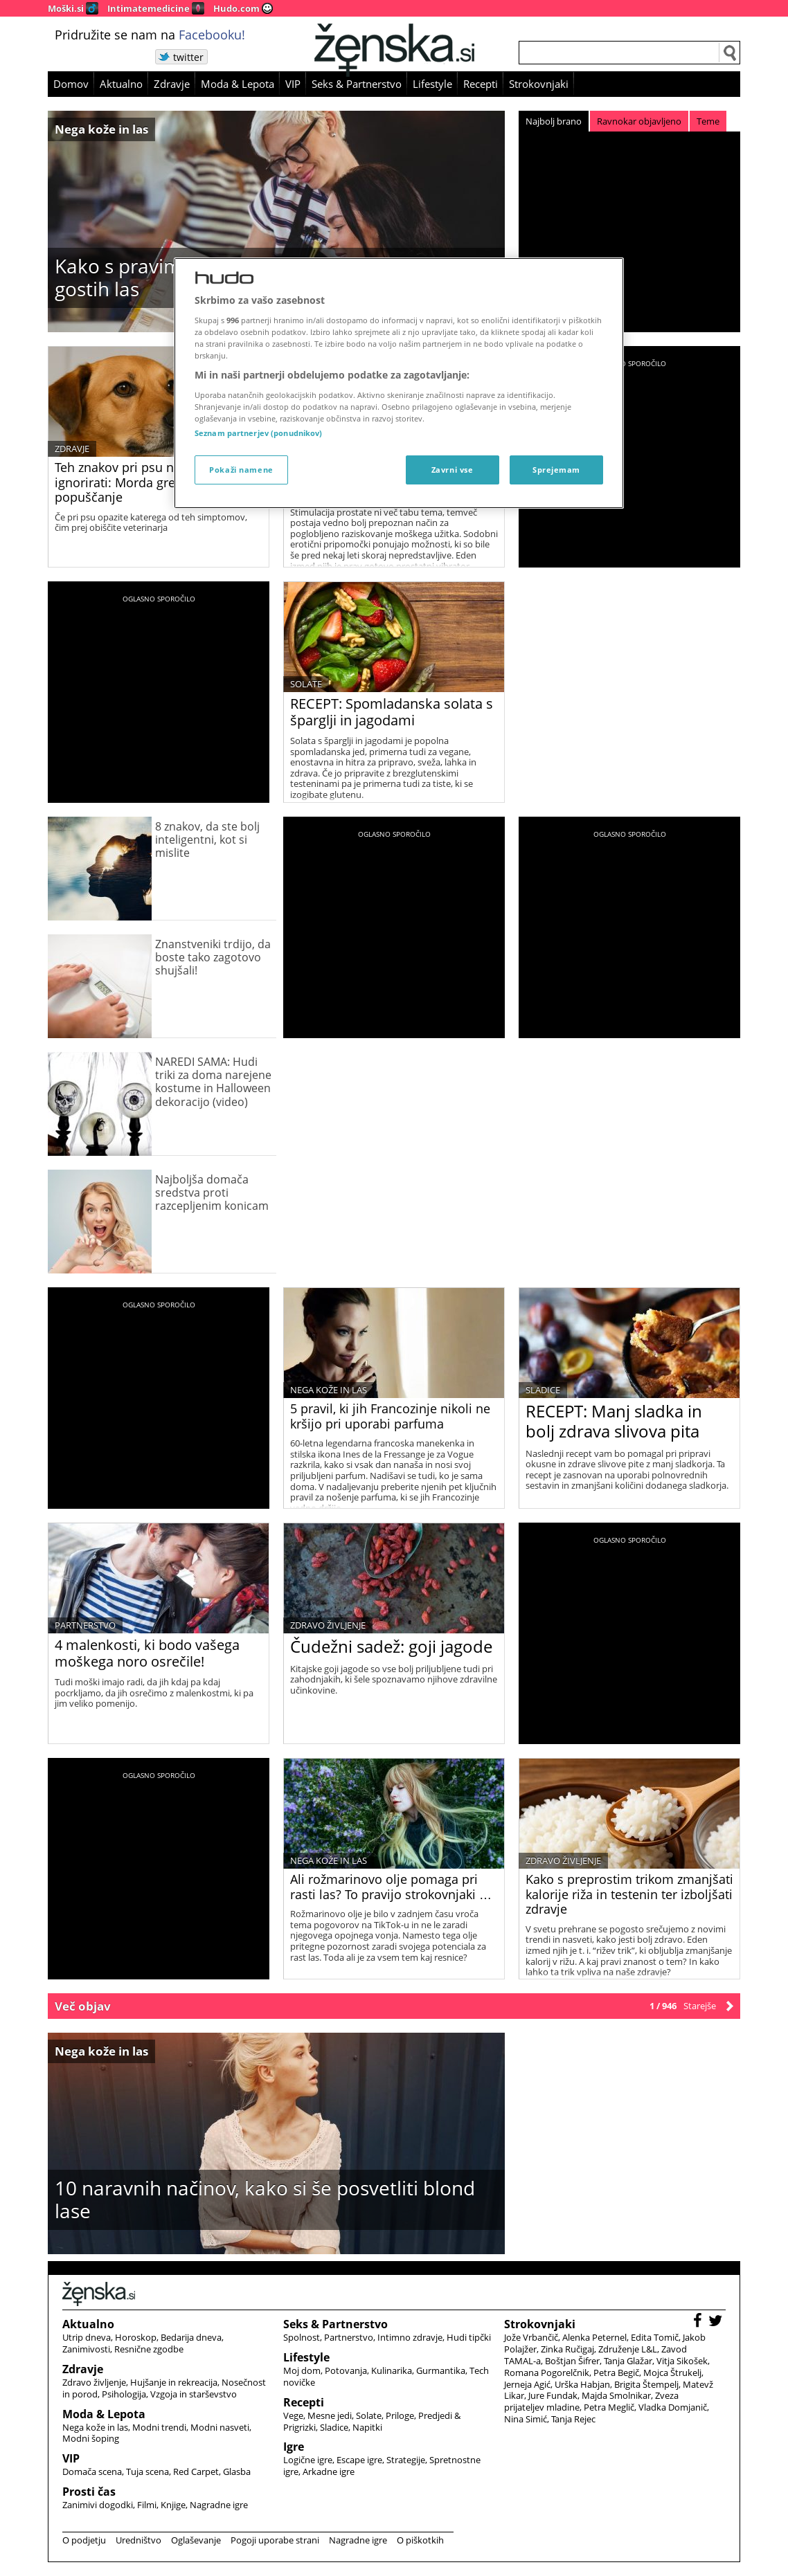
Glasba (237, 2471)
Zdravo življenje (328, 1625)
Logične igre (307, 2459)
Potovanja (346, 2370)
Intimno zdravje (409, 2337)
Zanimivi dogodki (97, 2504)
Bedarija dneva (191, 2337)
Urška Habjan (582, 2384)
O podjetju (84, 2540)
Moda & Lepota (237, 84)
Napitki (367, 2427)
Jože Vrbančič (531, 2337)
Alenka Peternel (594, 2337)
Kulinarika (391, 2370)
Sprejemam (556, 469)
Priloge (400, 2415)
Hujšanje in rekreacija (173, 2382)
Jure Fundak (552, 2395)
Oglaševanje (196, 2540)
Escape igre (359, 2459)
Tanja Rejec (573, 2419)
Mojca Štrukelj (672, 2372)
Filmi (146, 2504)
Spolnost (301, 2337)
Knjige (173, 2504)
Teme (708, 121)
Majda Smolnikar (616, 2395)
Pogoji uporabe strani (275, 2540)
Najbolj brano (554, 121)
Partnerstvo (85, 1625)
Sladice (543, 1390)
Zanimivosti (86, 2349)
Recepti (480, 84)
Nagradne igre (219, 2504)
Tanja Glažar (628, 2361)
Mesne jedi (329, 2415)
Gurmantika (440, 2370)
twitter (188, 57)
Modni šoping (90, 2438)
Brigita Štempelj (646, 2384)
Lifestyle (432, 84)
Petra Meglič (609, 2407)
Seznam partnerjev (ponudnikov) (258, 433)
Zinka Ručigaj (567, 2349)
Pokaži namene (241, 469)
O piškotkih (420, 2540)
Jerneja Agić (527, 2384)
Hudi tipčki (469, 2337)
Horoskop (135, 2337)
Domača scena (92, 2471)
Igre (293, 2446)
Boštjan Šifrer (572, 2361)
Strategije (405, 2459)
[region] (399, 383)
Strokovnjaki (538, 84)
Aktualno (121, 84)
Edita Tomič (655, 2337)
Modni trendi (159, 2427)
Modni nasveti (219, 2427)
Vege (293, 2415)
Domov (71, 84)
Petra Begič (616, 2372)
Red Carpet (196, 2471)
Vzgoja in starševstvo (193, 2394)
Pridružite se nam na (150, 34)
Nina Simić (525, 2419)
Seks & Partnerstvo (357, 84)
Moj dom (302, 2370)
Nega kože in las (101, 129)
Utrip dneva (86, 2337)
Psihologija (124, 2394)
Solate (306, 684)
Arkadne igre (329, 2471)
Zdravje (172, 84)
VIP (293, 84)
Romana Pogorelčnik (546, 2372)
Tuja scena (147, 2471)
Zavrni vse (452, 469)
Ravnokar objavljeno (639, 121)
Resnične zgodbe (148, 2349)
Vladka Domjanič (672, 2407)
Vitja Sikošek (682, 2361)
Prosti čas (89, 2491)
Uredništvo (138, 2540)
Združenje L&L (627, 2349)
